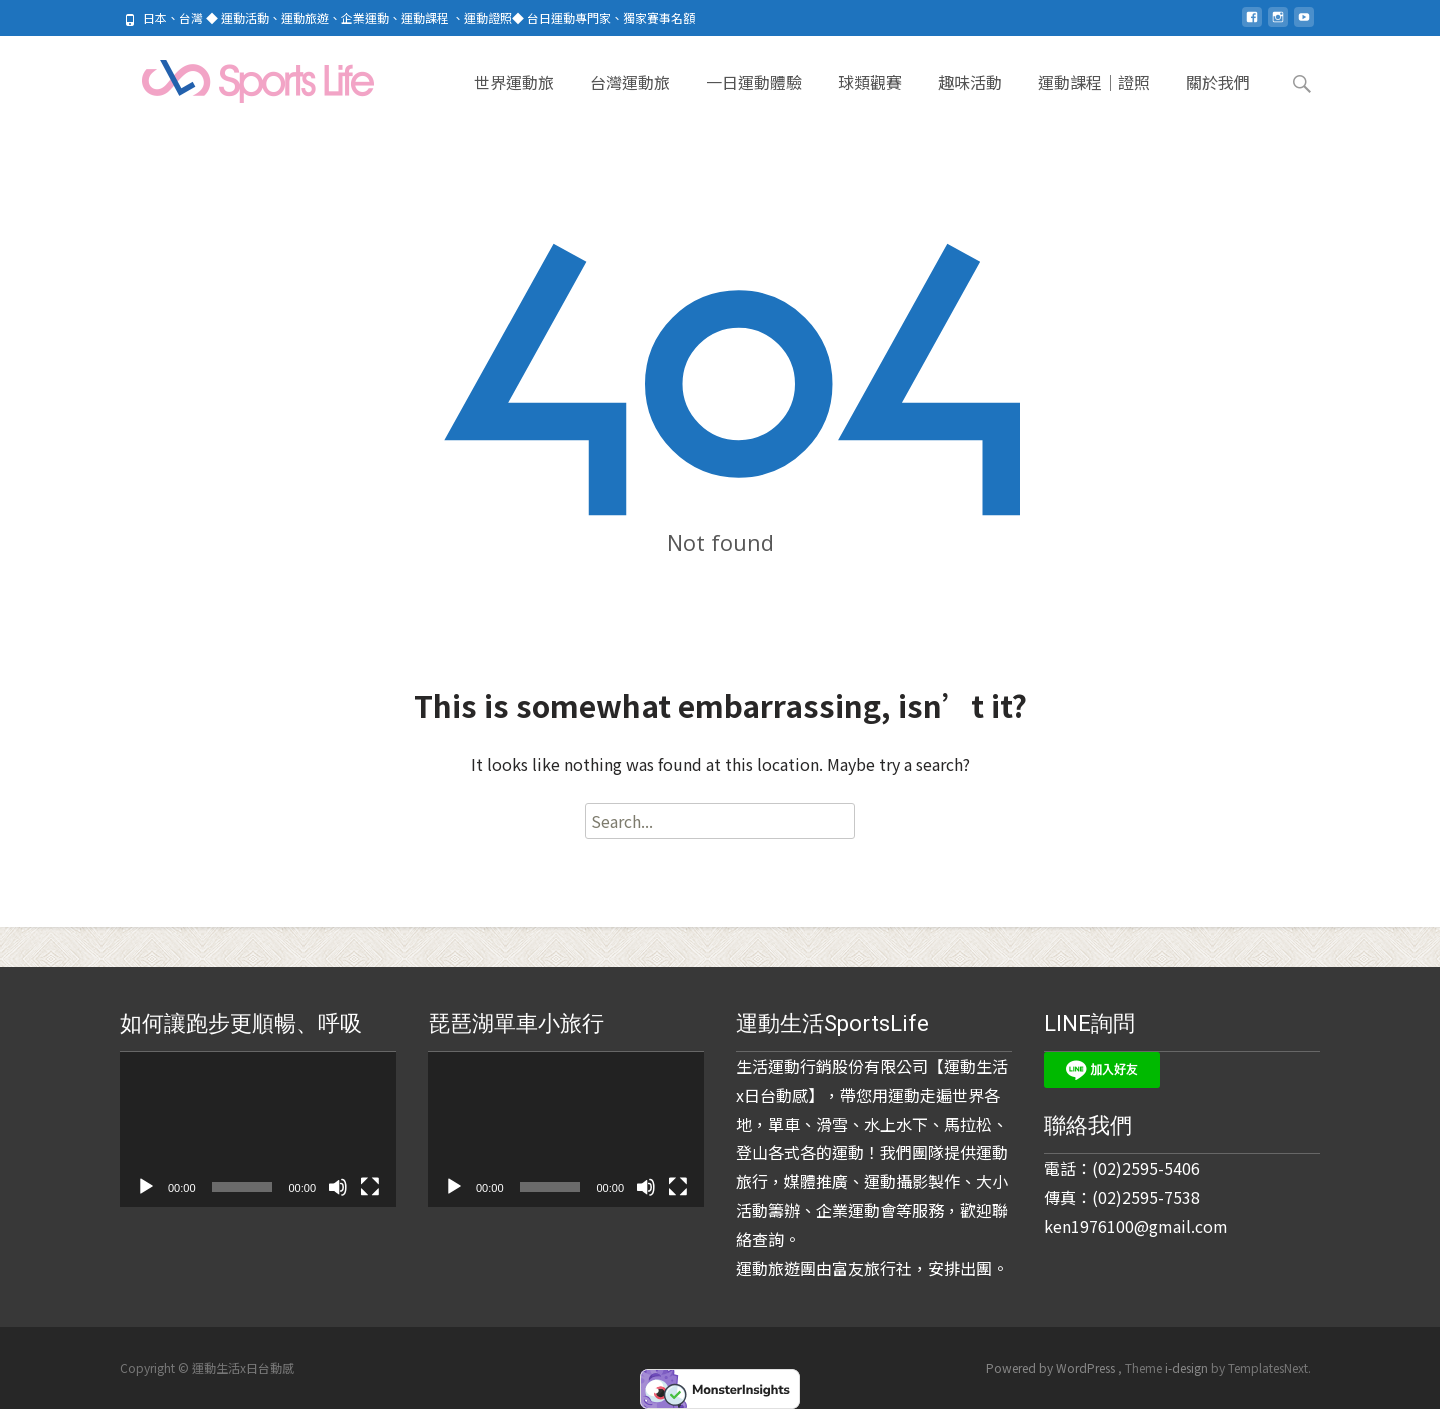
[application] (258, 1129)
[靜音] (338, 1187)
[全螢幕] (370, 1187)
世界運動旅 (514, 99)
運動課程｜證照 (1094, 99)
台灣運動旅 (630, 99)
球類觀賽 (870, 99)
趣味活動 (970, 99)
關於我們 (1218, 99)
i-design (1188, 1367)
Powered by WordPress (1052, 1367)
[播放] (146, 1187)
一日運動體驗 (754, 99)
